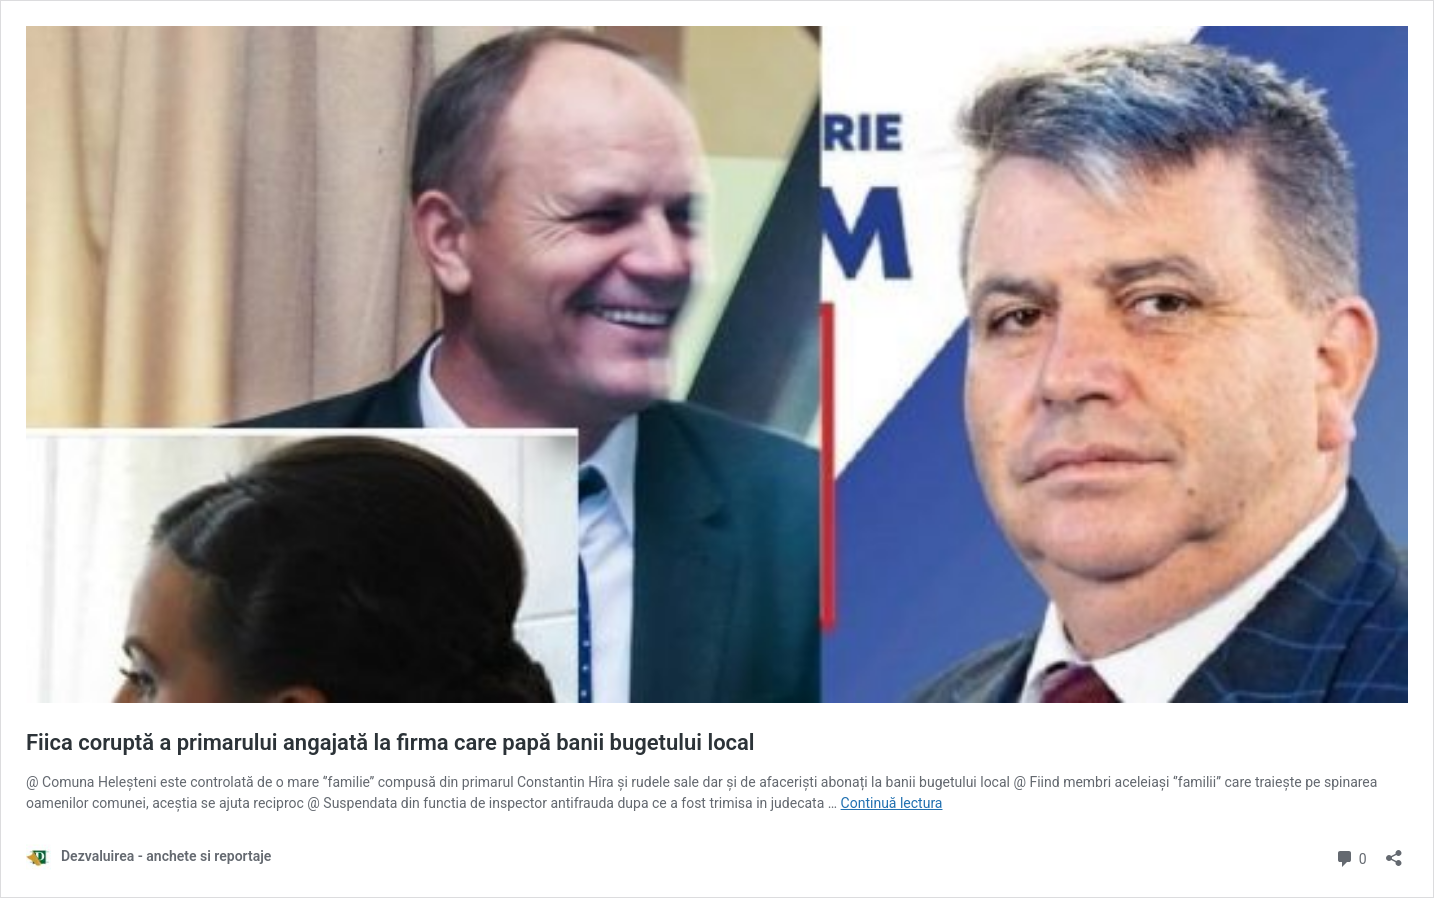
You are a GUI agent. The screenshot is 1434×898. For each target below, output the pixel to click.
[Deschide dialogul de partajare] (1394, 851)
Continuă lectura (892, 803)
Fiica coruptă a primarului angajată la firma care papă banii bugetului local (390, 742)
